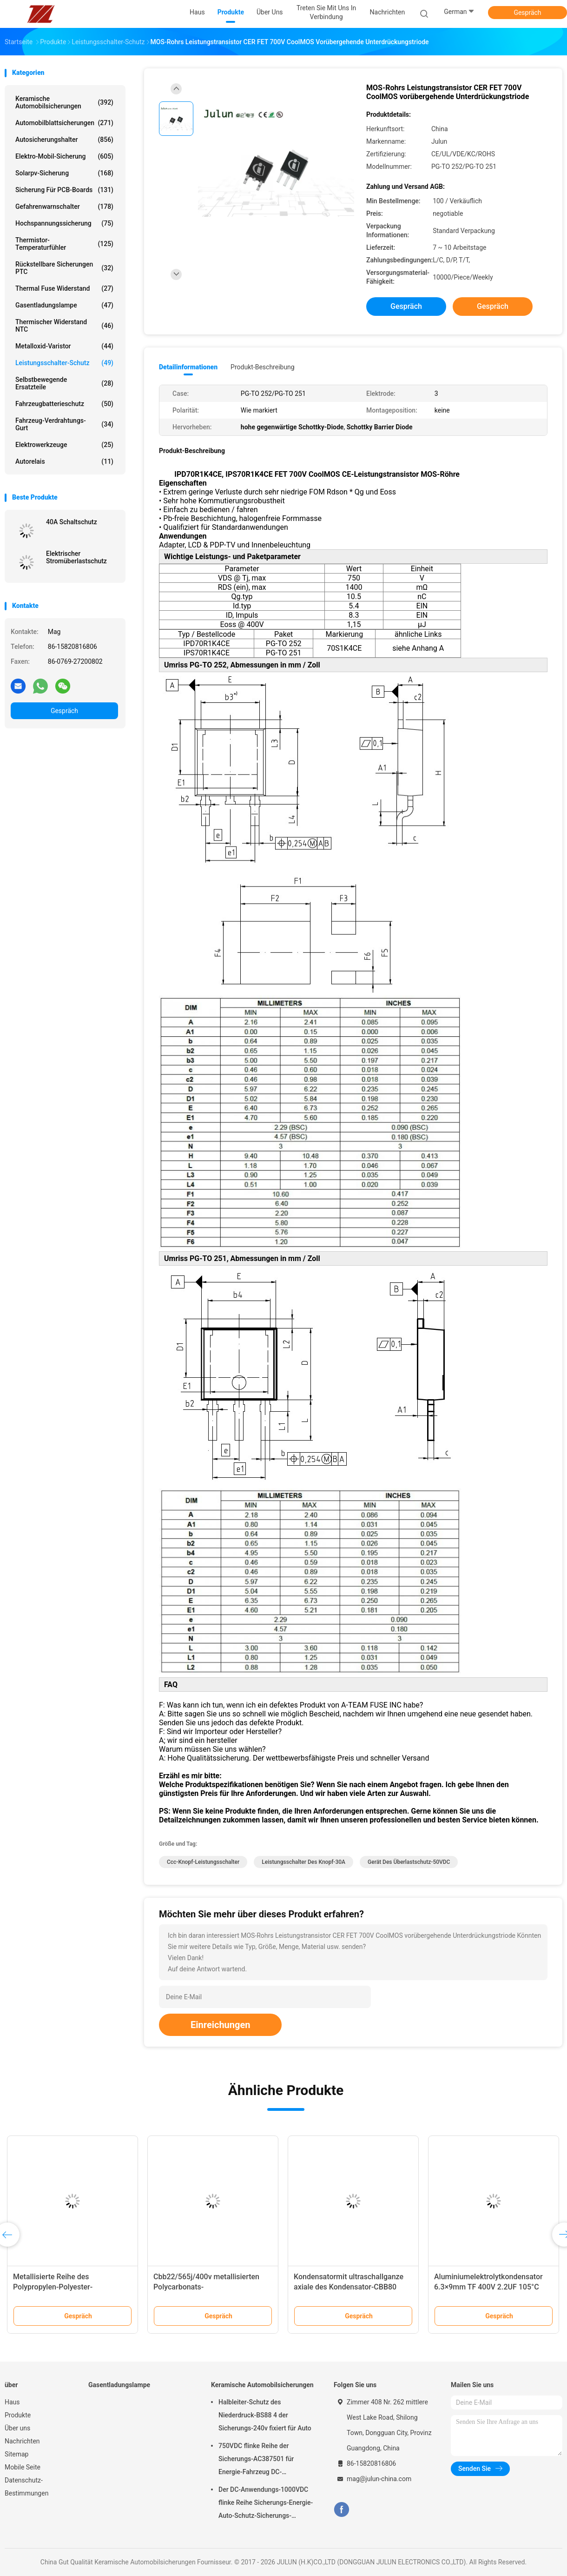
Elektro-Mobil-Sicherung (64, 156)
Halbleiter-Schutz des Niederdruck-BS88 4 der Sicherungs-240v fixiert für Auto (264, 2415)
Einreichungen (220, 2024)
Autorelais (64, 461)
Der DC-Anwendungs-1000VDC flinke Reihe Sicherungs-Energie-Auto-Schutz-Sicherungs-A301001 (265, 2504)
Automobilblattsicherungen (64, 122)
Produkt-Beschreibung (263, 367)
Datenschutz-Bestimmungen (26, 2486)
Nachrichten (22, 2441)
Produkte (18, 2415)
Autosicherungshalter (64, 139)
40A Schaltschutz (71, 522)
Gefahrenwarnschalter (64, 206)
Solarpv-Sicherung (64, 173)
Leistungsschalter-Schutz (64, 362)
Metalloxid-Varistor (64, 346)
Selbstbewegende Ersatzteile (64, 383)
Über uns (17, 2428)
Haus (12, 2402)
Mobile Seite (22, 2467)
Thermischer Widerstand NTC (64, 325)
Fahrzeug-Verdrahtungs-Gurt (64, 424)
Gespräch (527, 12)
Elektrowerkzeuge (64, 444)
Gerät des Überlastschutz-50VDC (409, 1862)
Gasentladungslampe (64, 305)
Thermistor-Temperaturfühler (64, 243)
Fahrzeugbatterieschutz (64, 403)
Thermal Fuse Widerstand (64, 288)
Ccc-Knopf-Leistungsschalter (203, 1862)
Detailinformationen (188, 367)
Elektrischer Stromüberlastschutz (76, 557)
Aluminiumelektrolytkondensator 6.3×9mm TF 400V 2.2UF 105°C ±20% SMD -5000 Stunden (488, 2287)
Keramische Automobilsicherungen (64, 102)
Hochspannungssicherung (64, 223)
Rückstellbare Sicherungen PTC (64, 267)
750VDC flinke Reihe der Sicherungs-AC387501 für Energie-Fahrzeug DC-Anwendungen (256, 2460)
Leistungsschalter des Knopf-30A (303, 1862)
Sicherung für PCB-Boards (64, 189)
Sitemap (16, 2454)
